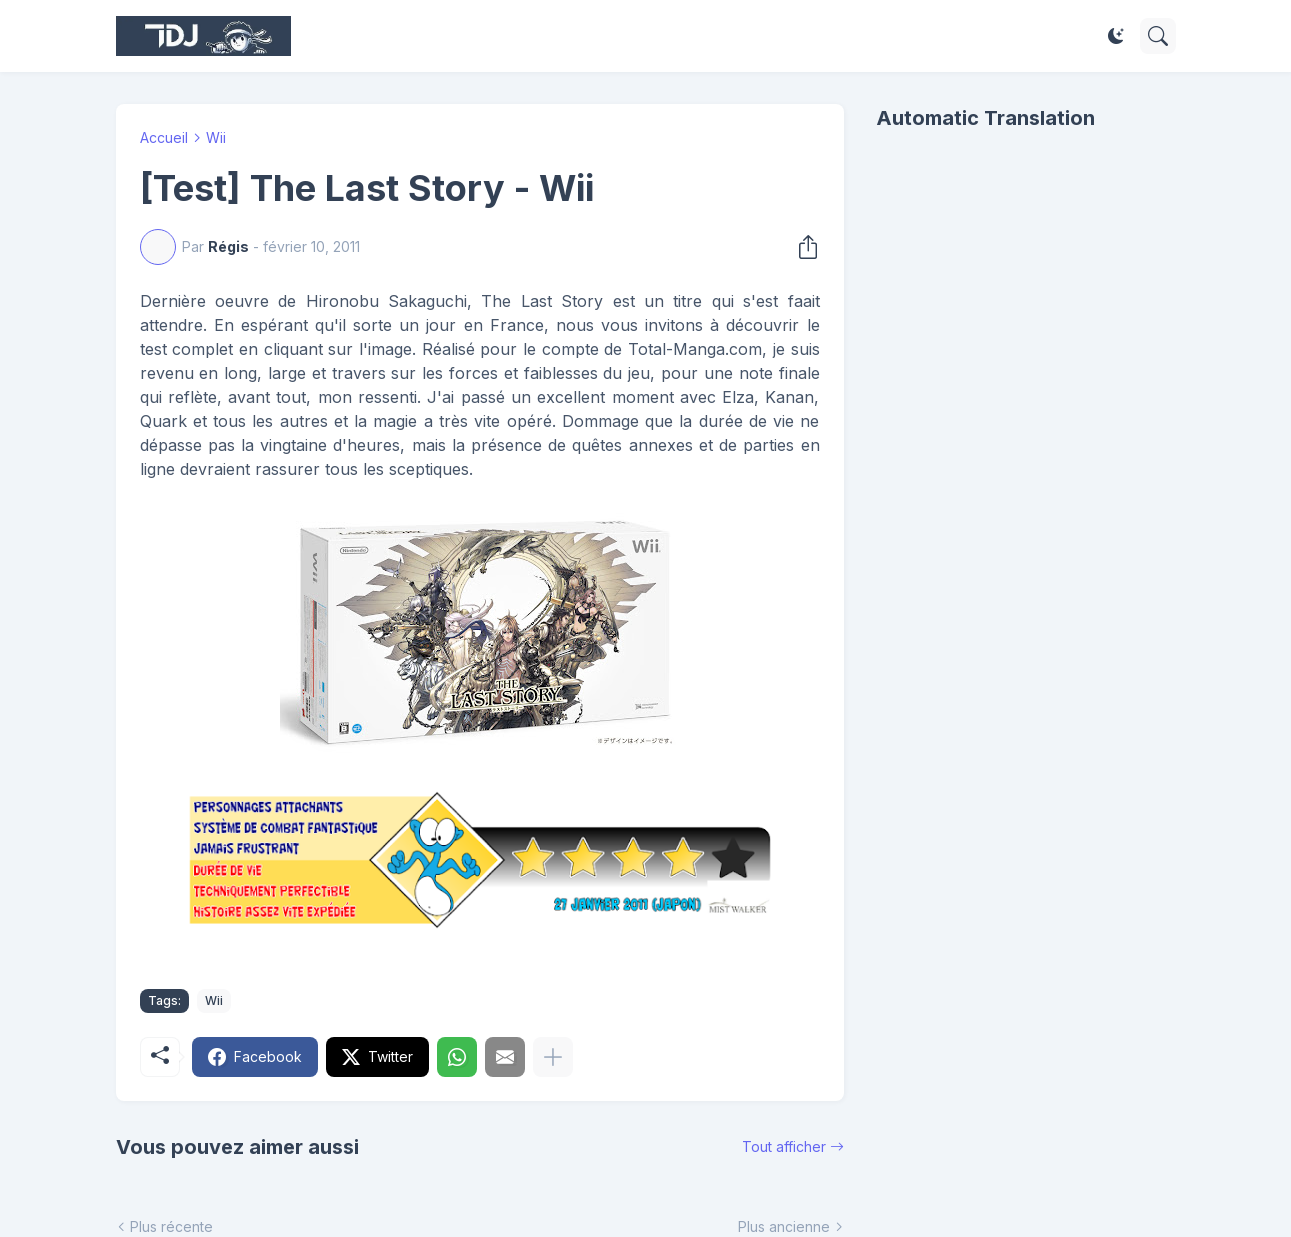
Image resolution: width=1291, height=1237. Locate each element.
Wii (216, 137)
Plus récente (171, 1226)
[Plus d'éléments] (553, 1057)
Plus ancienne (784, 1226)
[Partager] (802, 247)
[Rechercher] (1158, 36)
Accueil (164, 137)
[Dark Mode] (1116, 36)
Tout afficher (784, 1146)
